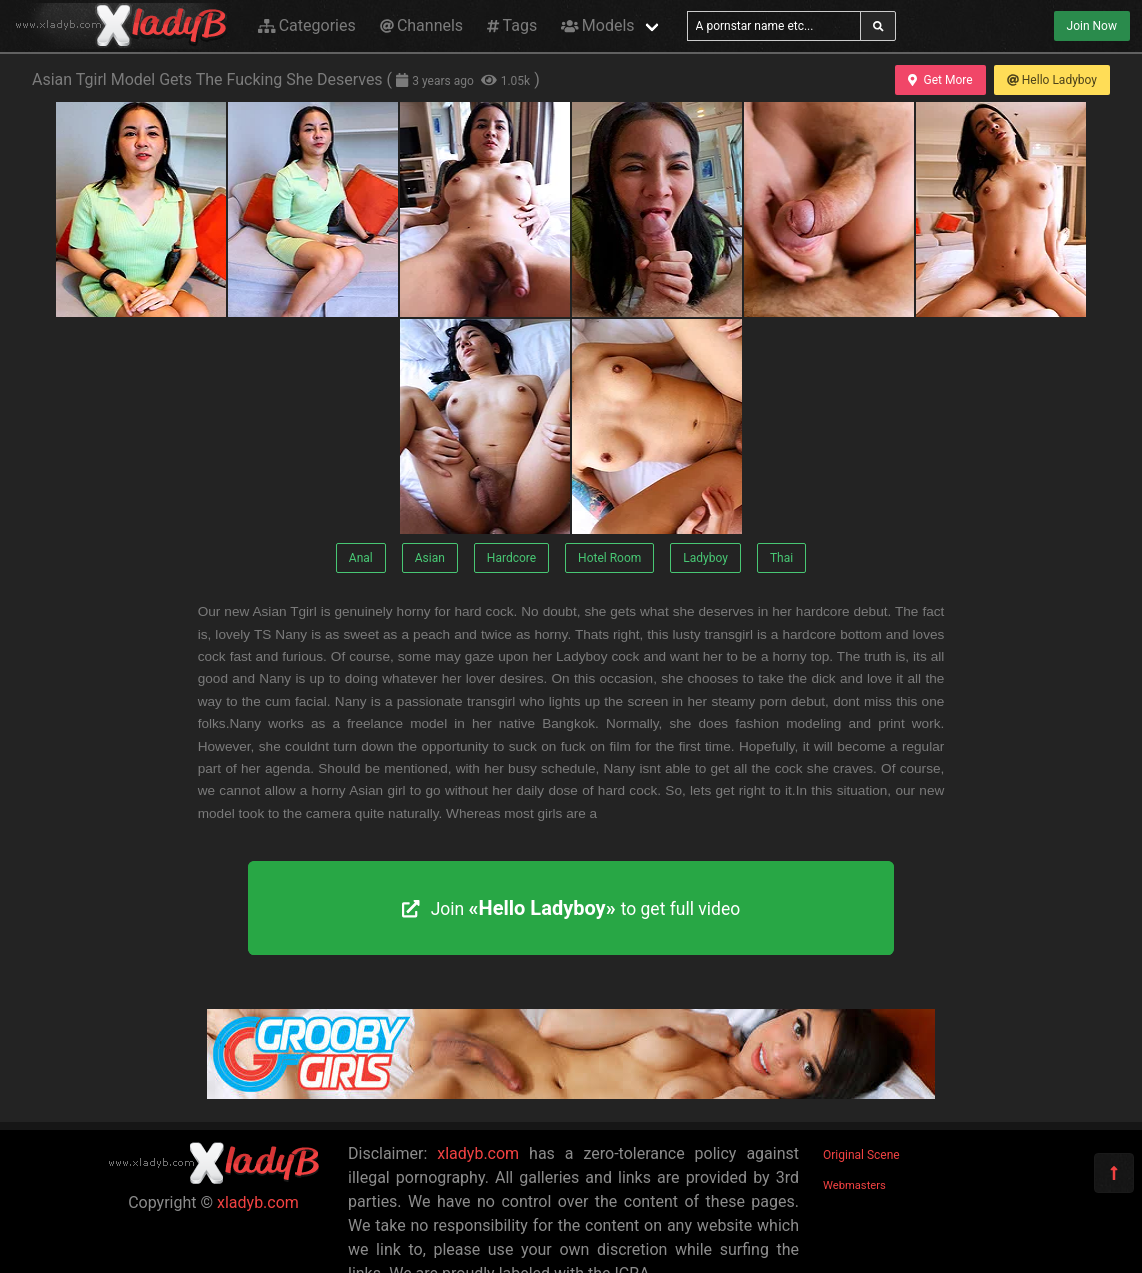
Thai (781, 558)
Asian (430, 558)
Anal (361, 558)
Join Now (1092, 26)
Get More (940, 80)
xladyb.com (258, 1202)
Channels (421, 25)
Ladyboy (705, 558)
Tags (512, 25)
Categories (307, 25)
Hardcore (511, 558)
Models (597, 25)
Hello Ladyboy (1052, 80)
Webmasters (854, 1185)
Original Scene (861, 1155)
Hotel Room (609, 558)
